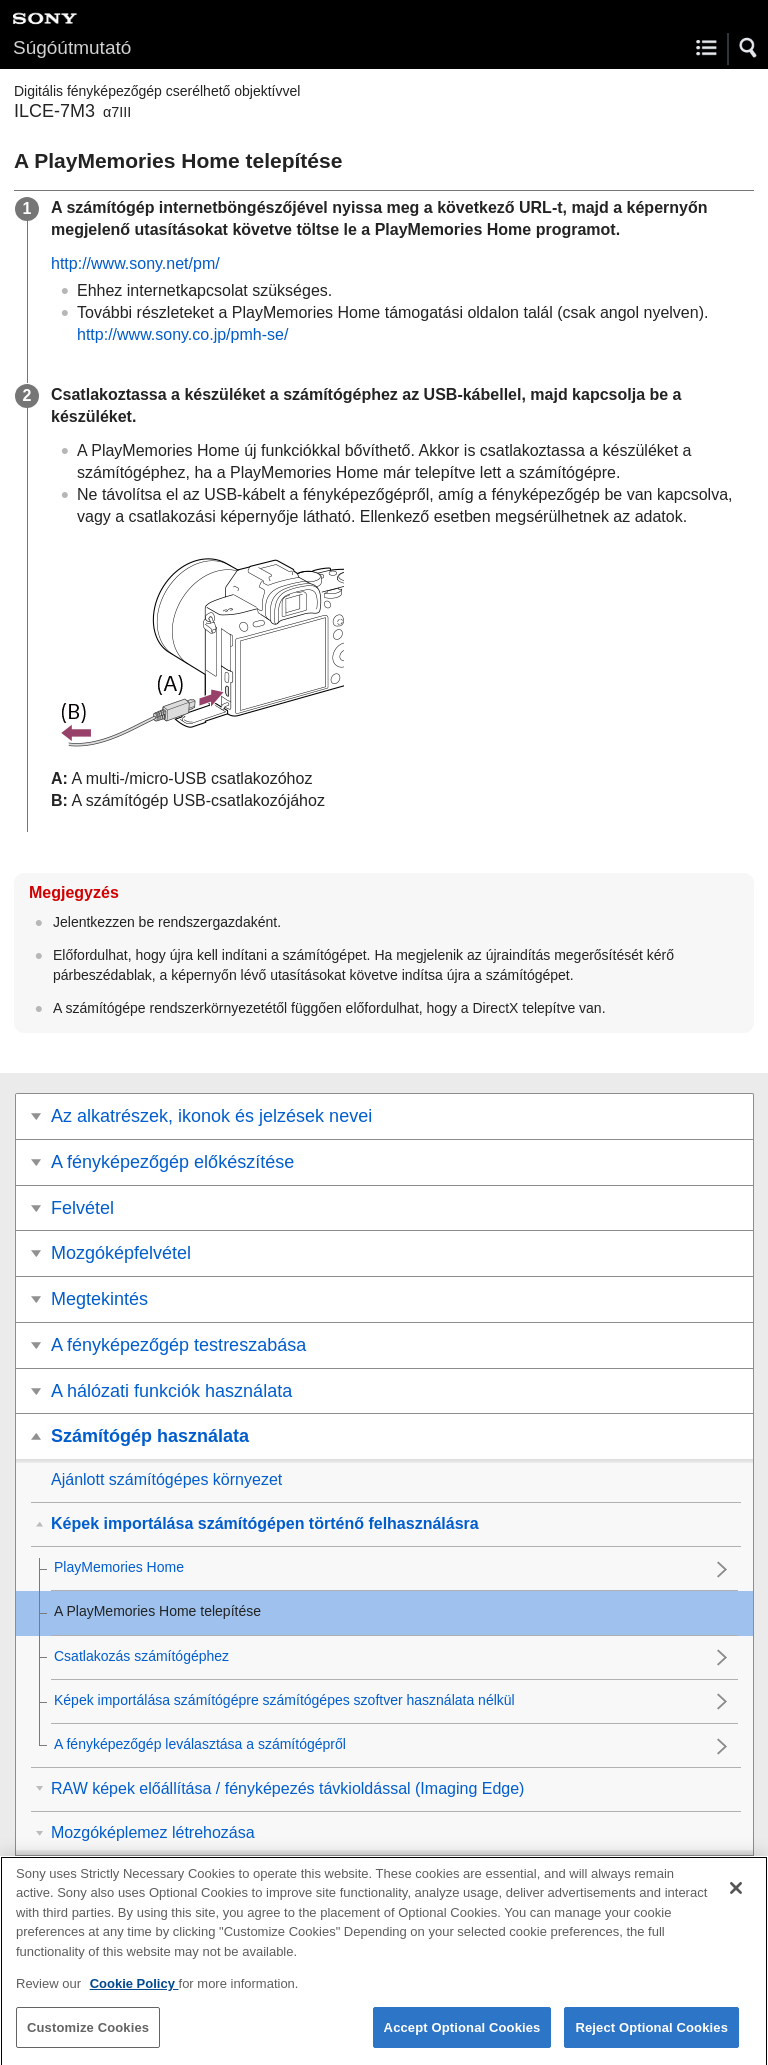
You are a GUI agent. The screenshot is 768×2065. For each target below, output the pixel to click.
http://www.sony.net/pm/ (135, 263)
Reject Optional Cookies (651, 2039)
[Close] (736, 1900)
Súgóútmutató (72, 47)
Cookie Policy (134, 1995)
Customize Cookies (88, 2039)
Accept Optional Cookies (462, 2039)
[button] (749, 48)
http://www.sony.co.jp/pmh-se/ (182, 334)
